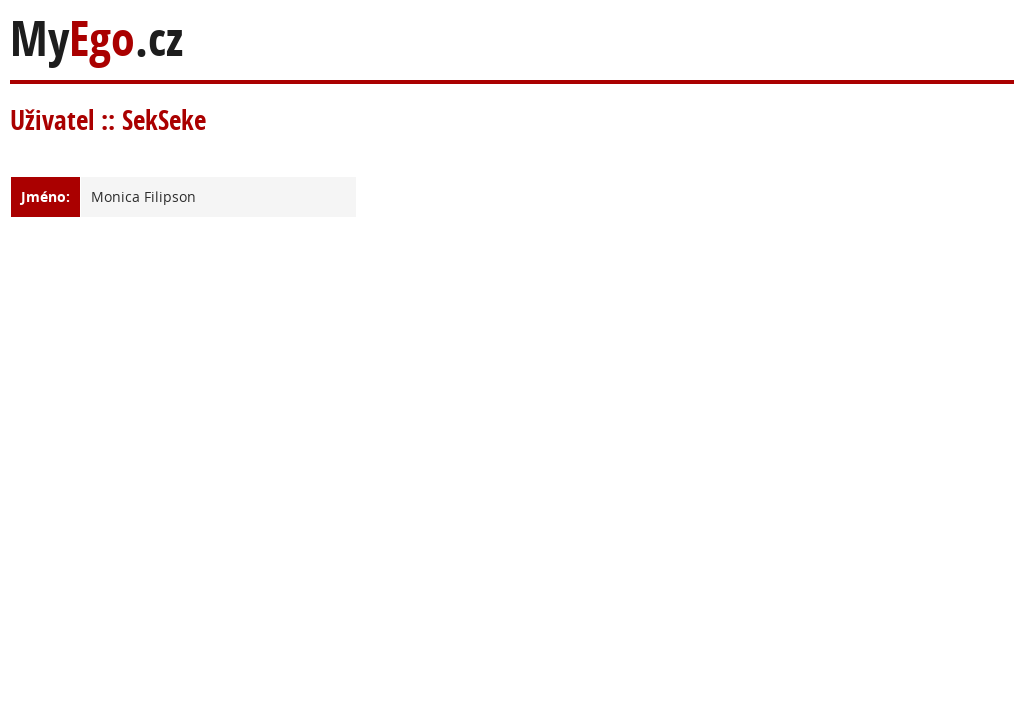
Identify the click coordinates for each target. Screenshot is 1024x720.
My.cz (96, 38)
